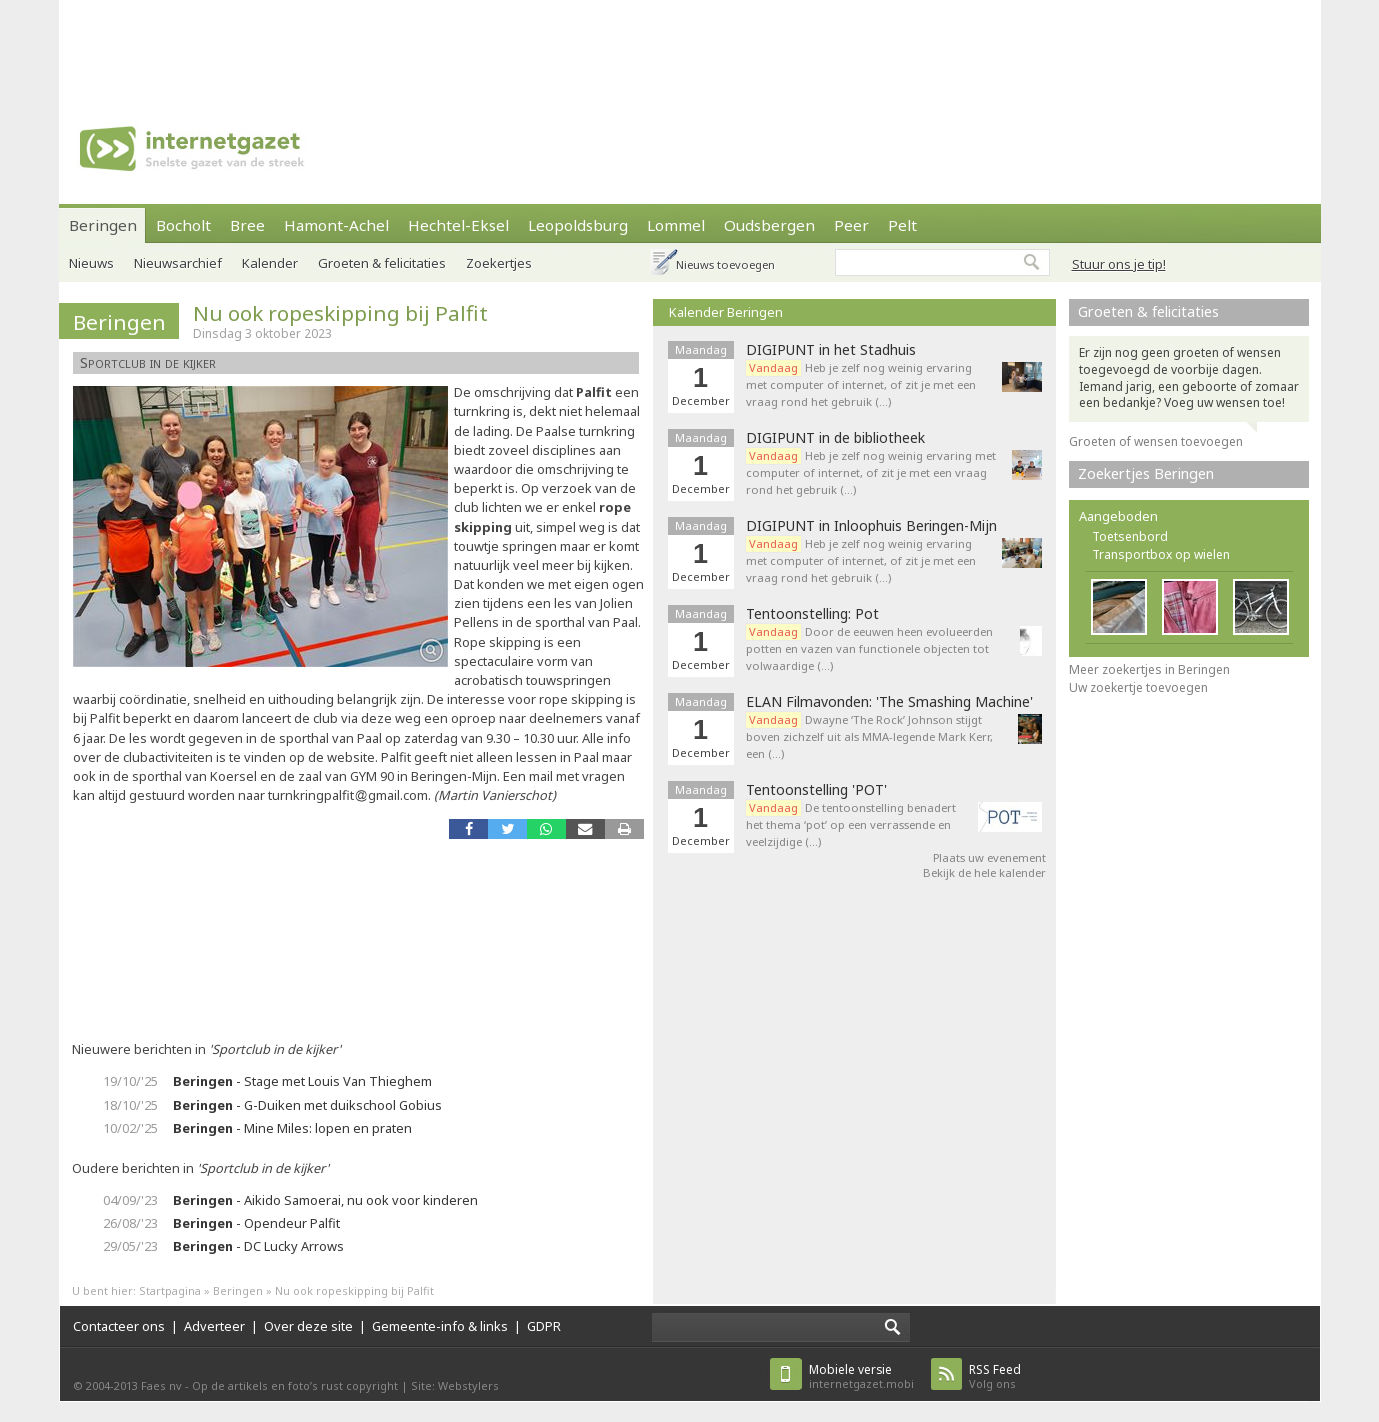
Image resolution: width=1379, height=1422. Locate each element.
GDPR (544, 1326)
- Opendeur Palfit (256, 1223)
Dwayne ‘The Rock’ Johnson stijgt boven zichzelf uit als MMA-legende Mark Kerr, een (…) (869, 736)
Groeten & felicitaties (382, 263)
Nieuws (91, 263)
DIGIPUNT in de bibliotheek (835, 438)
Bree (247, 225)
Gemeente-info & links (440, 1326)
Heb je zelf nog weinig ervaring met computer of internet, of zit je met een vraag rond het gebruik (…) (861, 384)
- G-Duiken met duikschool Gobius (307, 1105)
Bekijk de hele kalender (984, 872)
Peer (851, 225)
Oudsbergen (769, 225)
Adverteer (214, 1326)
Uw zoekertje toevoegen (1138, 687)
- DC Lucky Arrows (258, 1246)
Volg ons (995, 1376)
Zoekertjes (499, 263)
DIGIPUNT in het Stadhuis (831, 350)
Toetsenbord (1130, 536)
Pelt (902, 225)
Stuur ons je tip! (1119, 264)
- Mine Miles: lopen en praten (292, 1128)
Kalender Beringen (726, 312)
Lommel (676, 225)
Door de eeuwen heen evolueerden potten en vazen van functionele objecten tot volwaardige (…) (869, 648)
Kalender (270, 263)
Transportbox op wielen (1161, 554)
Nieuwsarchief (178, 263)
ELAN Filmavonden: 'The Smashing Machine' (889, 702)
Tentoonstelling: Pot (812, 614)
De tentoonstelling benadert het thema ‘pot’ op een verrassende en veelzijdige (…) (851, 824)
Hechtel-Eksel (458, 225)
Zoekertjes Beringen (1146, 473)
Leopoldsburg (578, 225)
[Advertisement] (690, 45)
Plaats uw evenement (989, 857)
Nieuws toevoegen (725, 264)
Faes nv (161, 1385)
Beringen (103, 225)
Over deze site (308, 1326)
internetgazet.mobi (861, 1376)
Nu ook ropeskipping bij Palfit (340, 313)
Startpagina (170, 1290)
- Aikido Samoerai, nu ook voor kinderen (325, 1200)
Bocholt (183, 225)
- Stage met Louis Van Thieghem (302, 1081)
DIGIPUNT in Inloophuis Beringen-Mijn (871, 526)
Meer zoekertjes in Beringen (1149, 669)
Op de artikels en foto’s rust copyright (295, 1385)
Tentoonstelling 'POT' (816, 790)
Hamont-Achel (336, 225)
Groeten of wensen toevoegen (1156, 441)
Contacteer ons (119, 1326)
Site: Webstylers (455, 1385)
